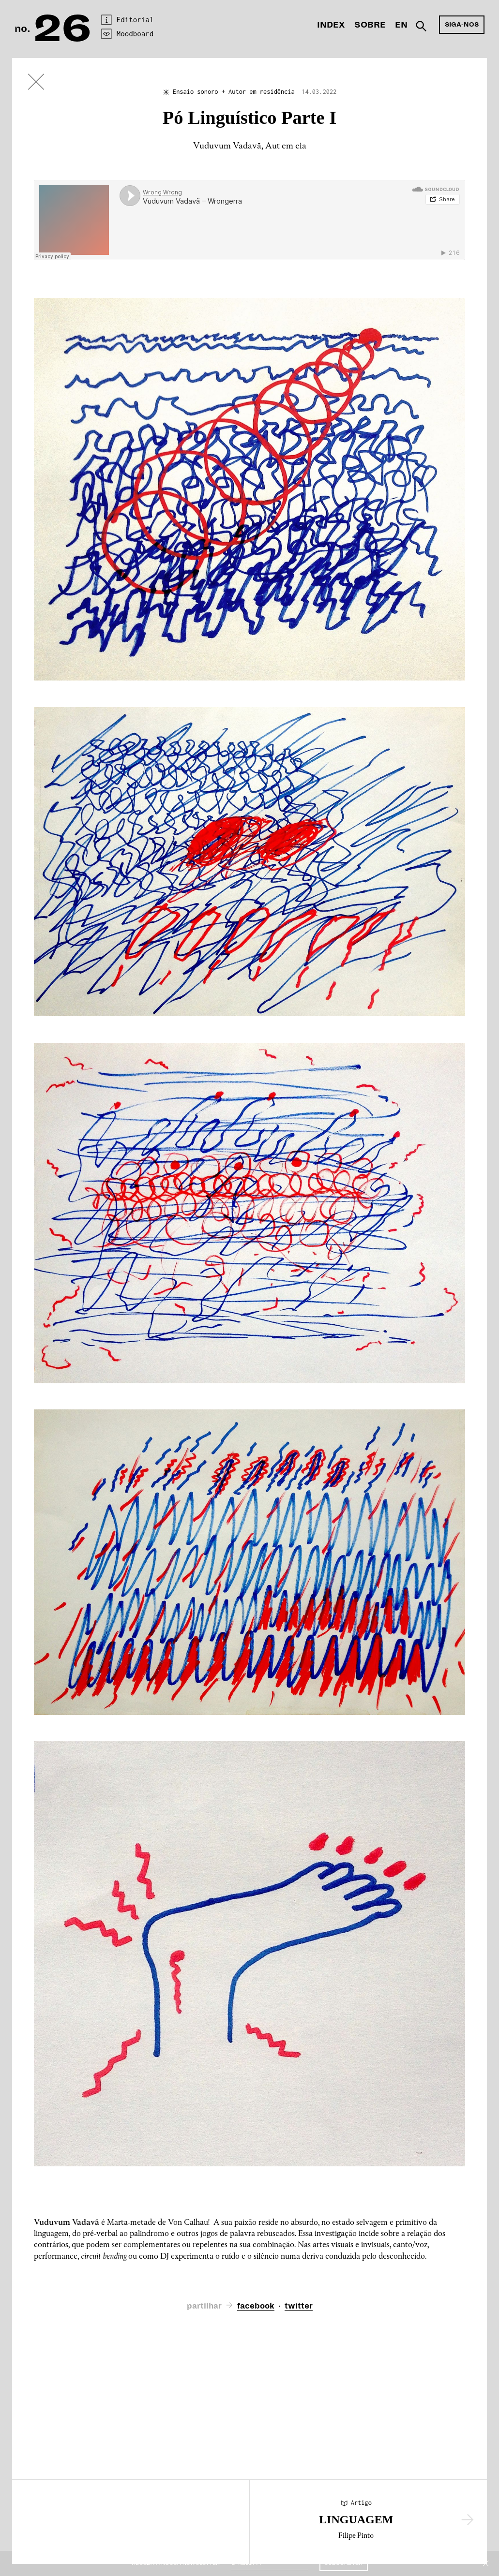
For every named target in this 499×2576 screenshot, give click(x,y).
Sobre (370, 25)
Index (331, 25)
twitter (299, 2306)
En (401, 25)
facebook (255, 2306)
